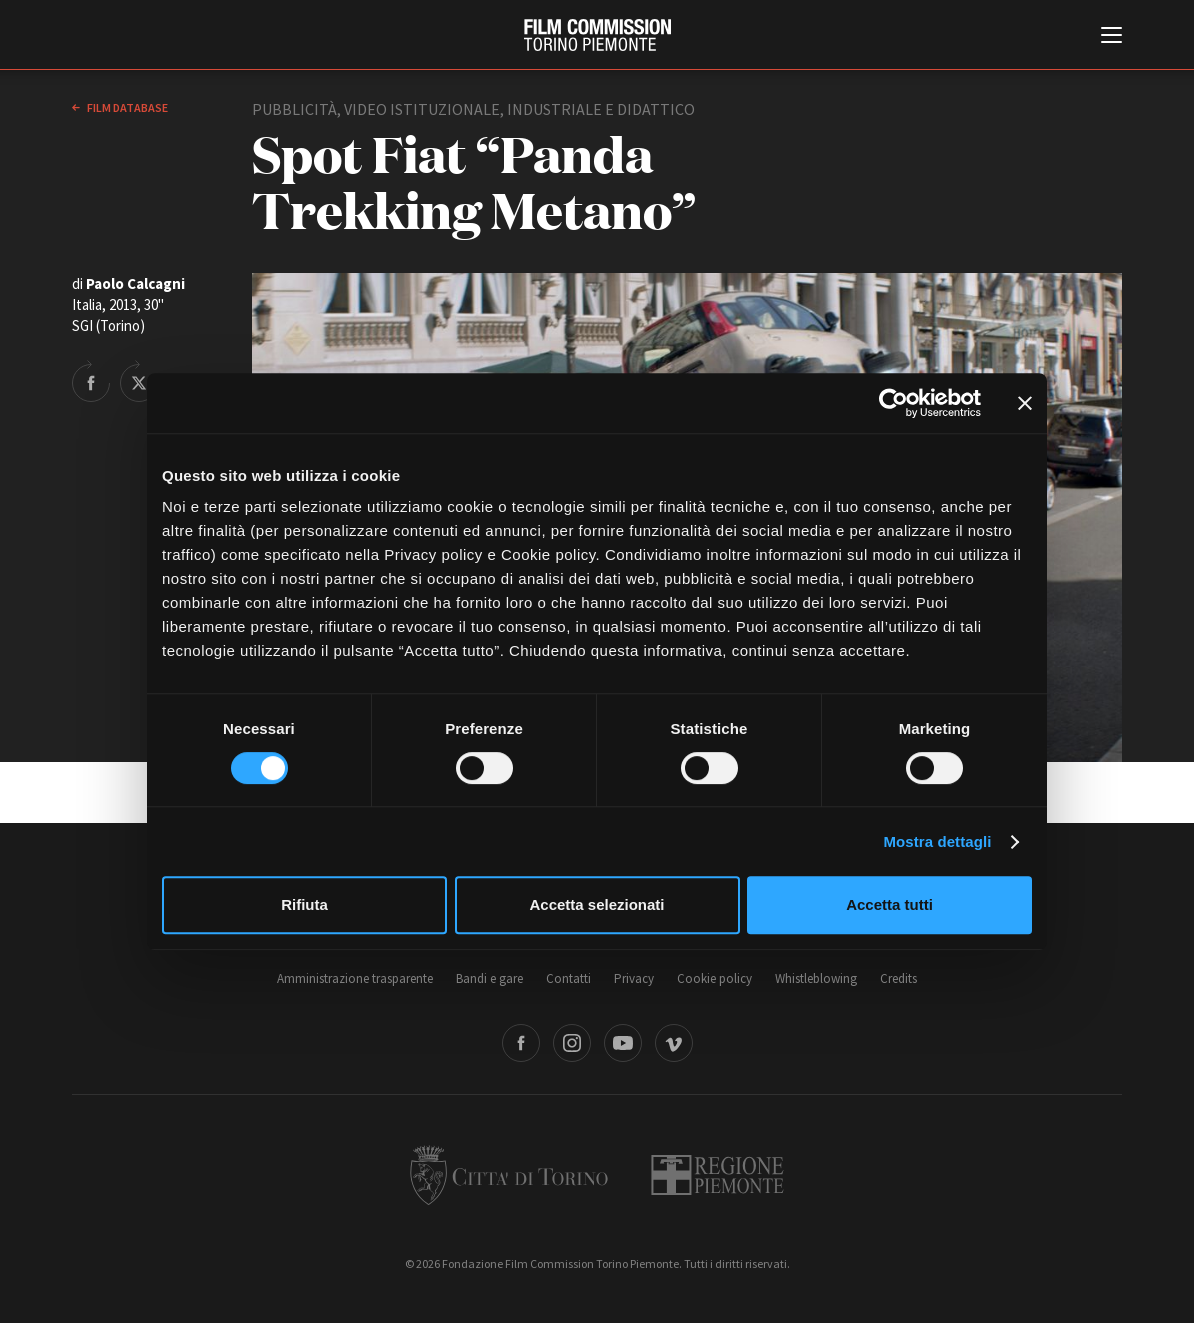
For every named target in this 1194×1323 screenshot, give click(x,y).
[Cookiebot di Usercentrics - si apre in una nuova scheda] (893, 403)
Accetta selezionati (596, 904)
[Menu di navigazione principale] (1111, 37)
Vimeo (674, 1043)
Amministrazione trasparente (355, 978)
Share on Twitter (139, 381)
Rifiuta (304, 904)
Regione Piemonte (717, 1175)
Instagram (572, 1043)
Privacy (634, 978)
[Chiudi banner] (1025, 403)
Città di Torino (509, 1175)
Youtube (623, 1043)
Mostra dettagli (937, 841)
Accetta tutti (889, 904)
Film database (126, 107)
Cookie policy (714, 978)
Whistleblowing (816, 978)
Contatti (568, 978)
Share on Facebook (91, 381)
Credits (898, 978)
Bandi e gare (489, 978)
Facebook (521, 1043)
